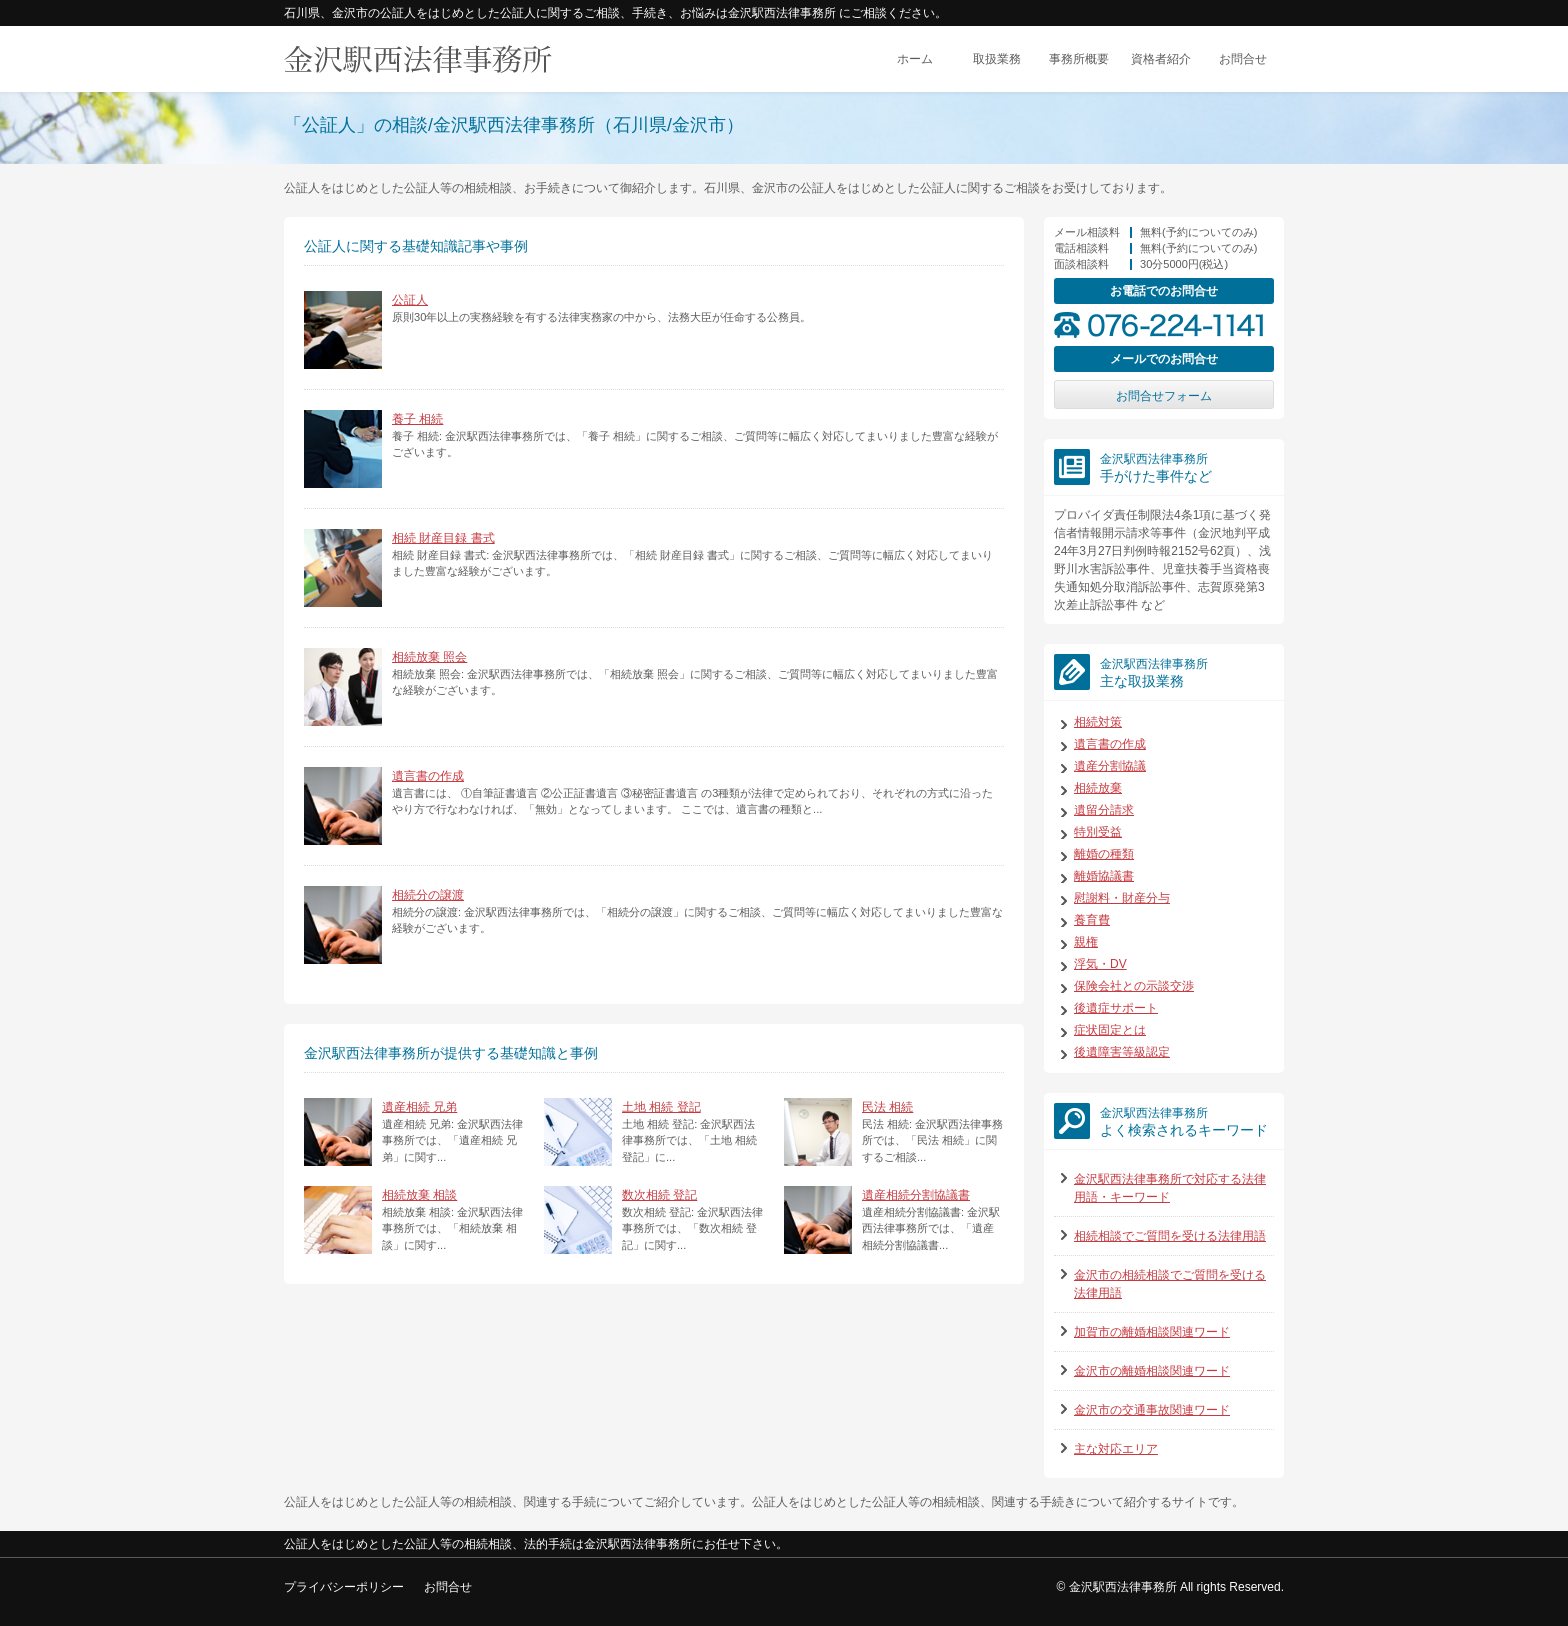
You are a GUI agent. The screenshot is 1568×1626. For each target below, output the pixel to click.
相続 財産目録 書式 (443, 538)
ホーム (915, 59)
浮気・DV (1100, 964)
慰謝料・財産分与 (1122, 898)
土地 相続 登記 (661, 1107)
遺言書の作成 (428, 776)
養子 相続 (417, 419)
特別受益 (1098, 832)
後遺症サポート (1116, 1008)
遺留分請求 (1104, 810)
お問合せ (1243, 59)
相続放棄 (1098, 788)
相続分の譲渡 (428, 895)
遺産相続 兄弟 (419, 1107)
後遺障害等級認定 (1122, 1052)
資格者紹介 (1161, 59)
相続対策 (1098, 722)
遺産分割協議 (1110, 766)
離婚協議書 (1104, 876)
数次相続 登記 (659, 1195)
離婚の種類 (1104, 854)
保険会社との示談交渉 (1134, 986)
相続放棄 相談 (419, 1195)
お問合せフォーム (1164, 396)
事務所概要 (1079, 59)
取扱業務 (997, 59)
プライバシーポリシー (344, 1587)
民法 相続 (887, 1107)
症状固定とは (1110, 1030)
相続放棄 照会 (429, 657)
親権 (1086, 942)
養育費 (1092, 920)
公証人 (410, 300)
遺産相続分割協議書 (916, 1195)
